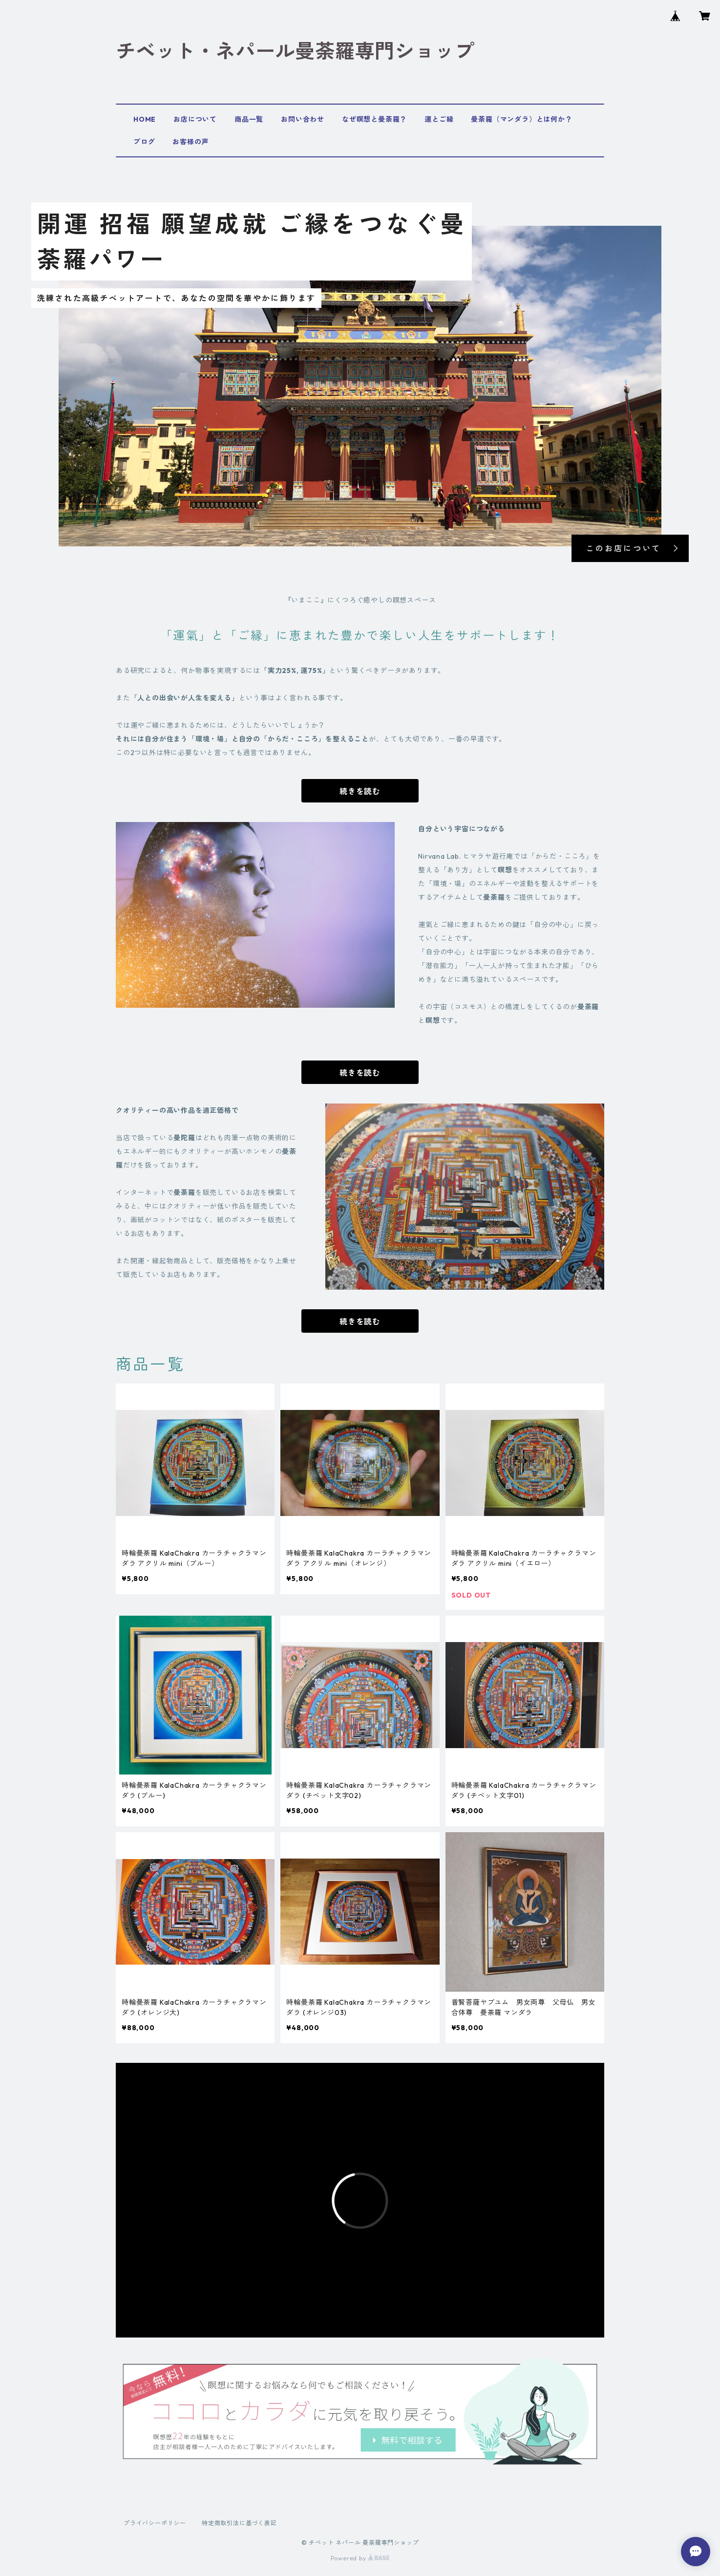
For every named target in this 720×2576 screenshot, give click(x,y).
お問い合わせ (302, 119)
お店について (195, 119)
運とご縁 (438, 119)
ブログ (144, 141)
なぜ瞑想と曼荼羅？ (374, 119)
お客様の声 (190, 141)
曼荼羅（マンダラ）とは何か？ (521, 119)
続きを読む (360, 791)
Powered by (360, 2558)
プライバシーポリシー (155, 2523)
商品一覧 (248, 119)
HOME (144, 119)
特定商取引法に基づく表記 (239, 2523)
